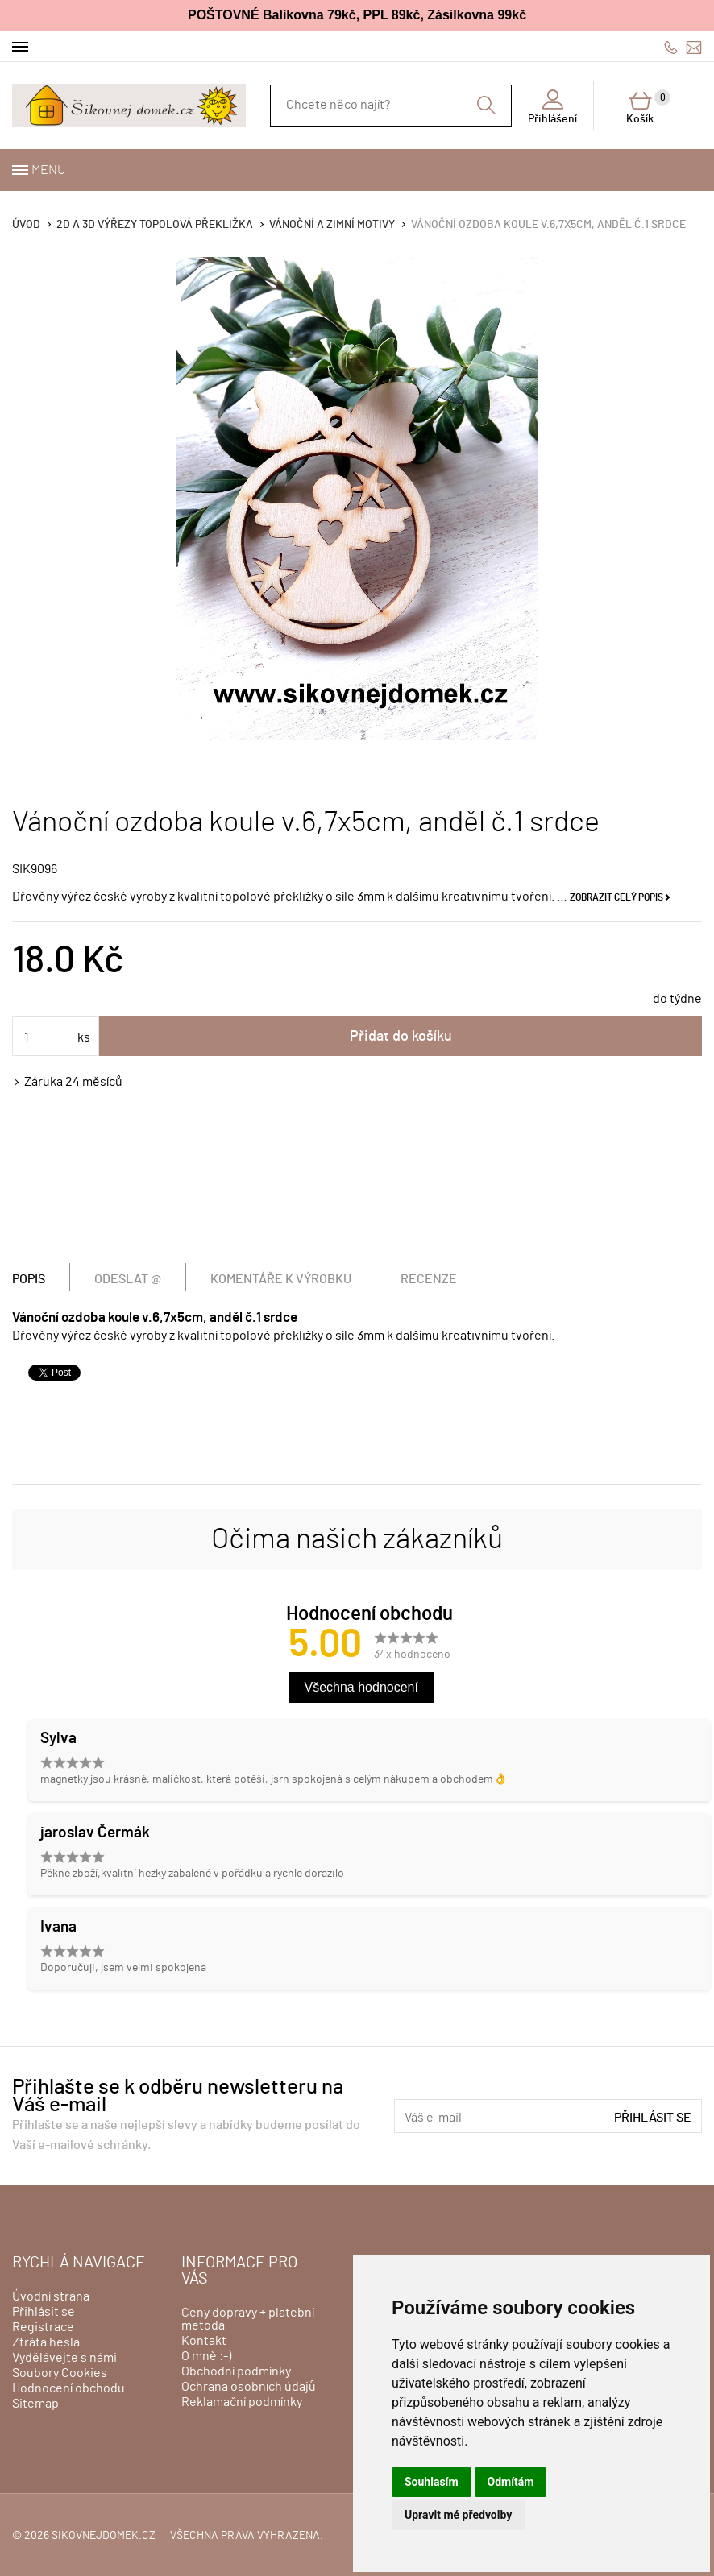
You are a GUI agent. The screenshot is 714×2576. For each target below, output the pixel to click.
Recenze (429, 1279)
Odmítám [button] (511, 2481)
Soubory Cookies (59, 2373)
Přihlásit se (652, 2117)
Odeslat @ (127, 1279)
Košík (648, 107)
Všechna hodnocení (361, 1687)
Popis (28, 1279)
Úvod (26, 224)
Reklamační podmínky (241, 2402)
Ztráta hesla (46, 2342)
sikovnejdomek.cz (104, 2535)
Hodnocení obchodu (68, 2388)
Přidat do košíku (401, 1036)
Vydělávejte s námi (64, 2357)
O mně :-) (206, 2356)
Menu (48, 170)
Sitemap (35, 2403)
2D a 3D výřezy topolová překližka (154, 224)
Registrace (43, 2327)
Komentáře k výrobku (280, 1279)
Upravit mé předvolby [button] (458, 2514)
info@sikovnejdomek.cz (694, 47)
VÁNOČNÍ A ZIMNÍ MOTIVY (332, 224)
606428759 (671, 47)
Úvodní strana (50, 2296)
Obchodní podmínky (236, 2371)
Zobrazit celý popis (616, 897)
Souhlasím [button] (432, 2481)
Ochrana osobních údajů (248, 2386)
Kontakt (203, 2340)
